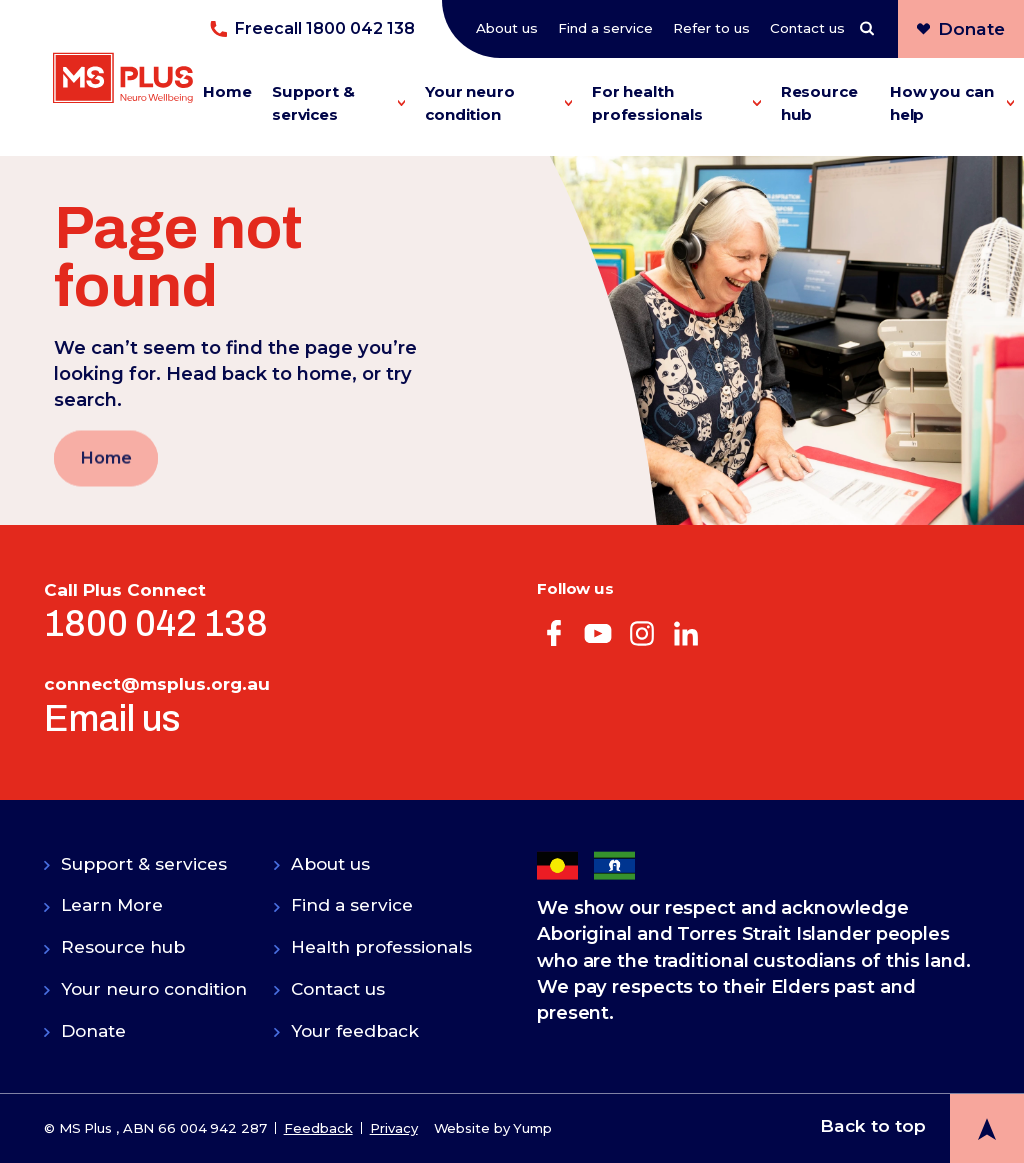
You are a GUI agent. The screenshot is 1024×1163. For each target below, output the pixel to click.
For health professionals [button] (676, 103)
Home (227, 91)
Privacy (394, 1128)
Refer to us (711, 28)
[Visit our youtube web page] (598, 631)
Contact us (807, 28)
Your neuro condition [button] (498, 103)
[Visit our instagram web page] (642, 631)
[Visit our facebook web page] (554, 631)
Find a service (605, 28)
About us (507, 28)
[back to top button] (922, 1126)
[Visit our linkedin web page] (686, 631)
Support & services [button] (338, 103)
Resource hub (819, 103)
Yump (532, 1128)
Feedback (318, 1128)
